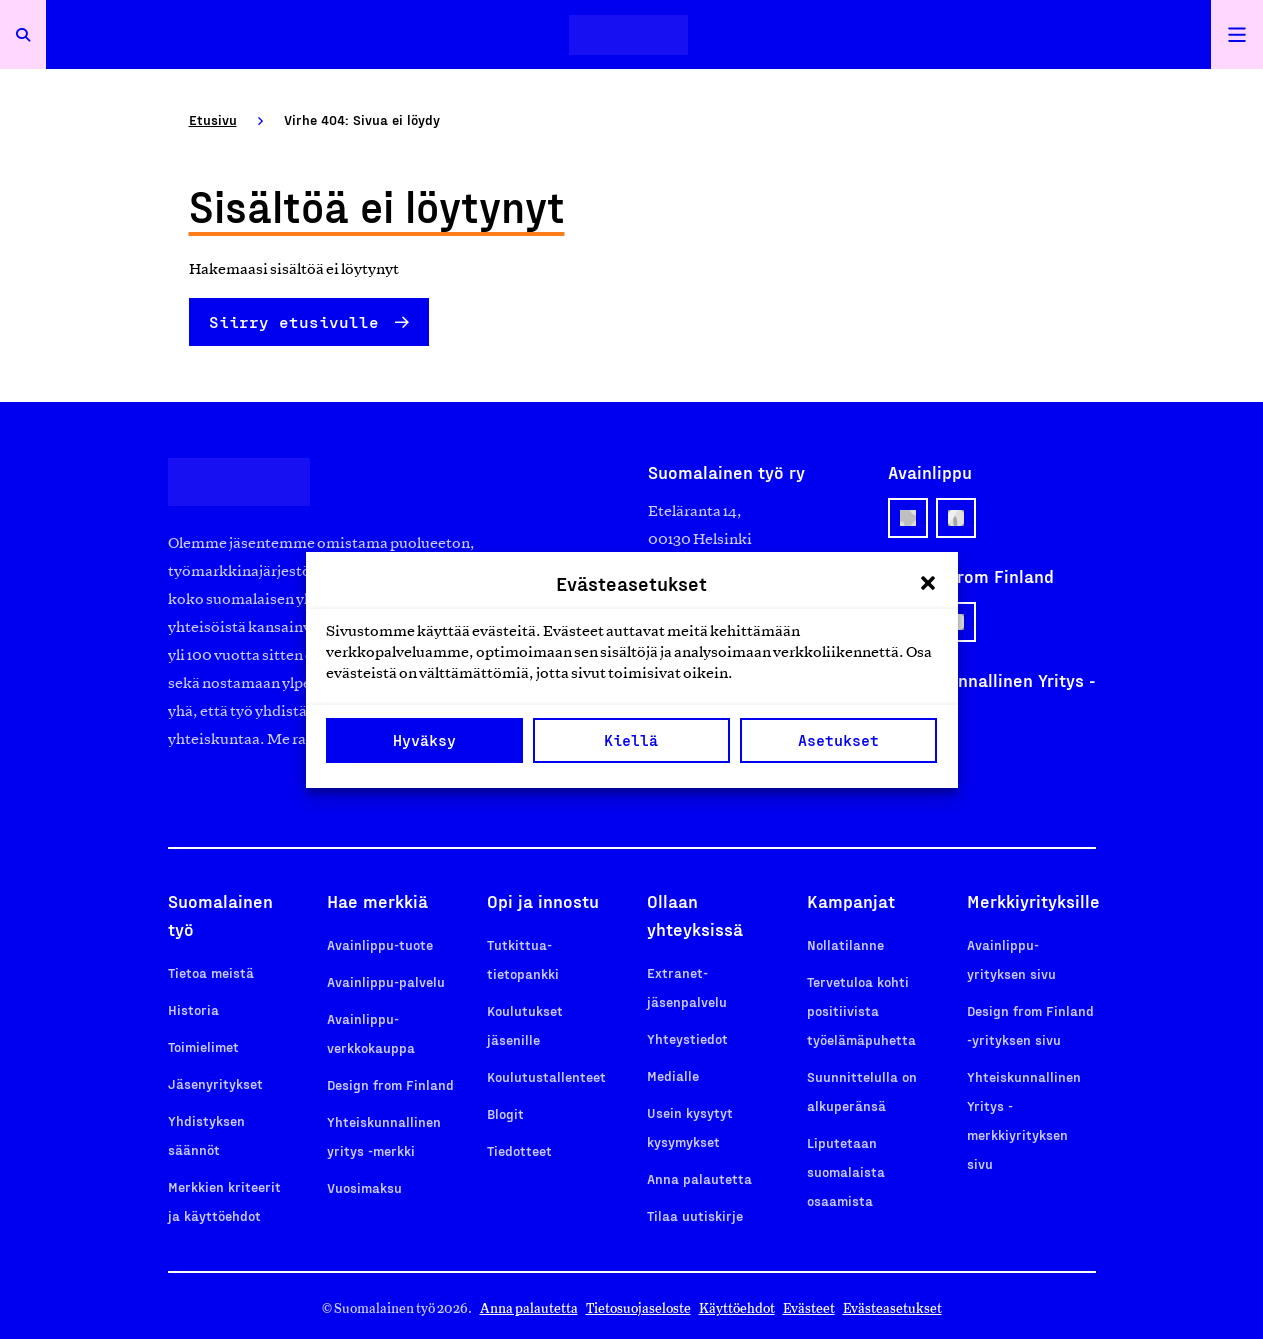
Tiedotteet (519, 1150)
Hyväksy (424, 740)
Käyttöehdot (737, 1308)
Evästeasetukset (892, 1308)
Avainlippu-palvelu (386, 981)
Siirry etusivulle (294, 321)
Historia (193, 1009)
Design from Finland (390, 1084)
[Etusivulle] (628, 34)
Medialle (673, 1075)
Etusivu (213, 119)
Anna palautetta (699, 1178)
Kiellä (631, 740)
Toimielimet (203, 1046)
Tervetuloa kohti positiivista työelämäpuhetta (861, 1010)
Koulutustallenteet (546, 1076)
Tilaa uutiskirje (695, 1215)
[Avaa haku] (23, 34)
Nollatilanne (845, 944)
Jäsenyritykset (215, 1083)
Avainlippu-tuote (380, 944)
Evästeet (809, 1308)
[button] (928, 583)
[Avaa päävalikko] (1237, 34)
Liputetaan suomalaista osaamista (846, 1171)
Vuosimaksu (364, 1187)
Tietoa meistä (211, 972)
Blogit (505, 1113)
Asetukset (838, 740)
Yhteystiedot (687, 1038)
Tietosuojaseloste (638, 1308)
